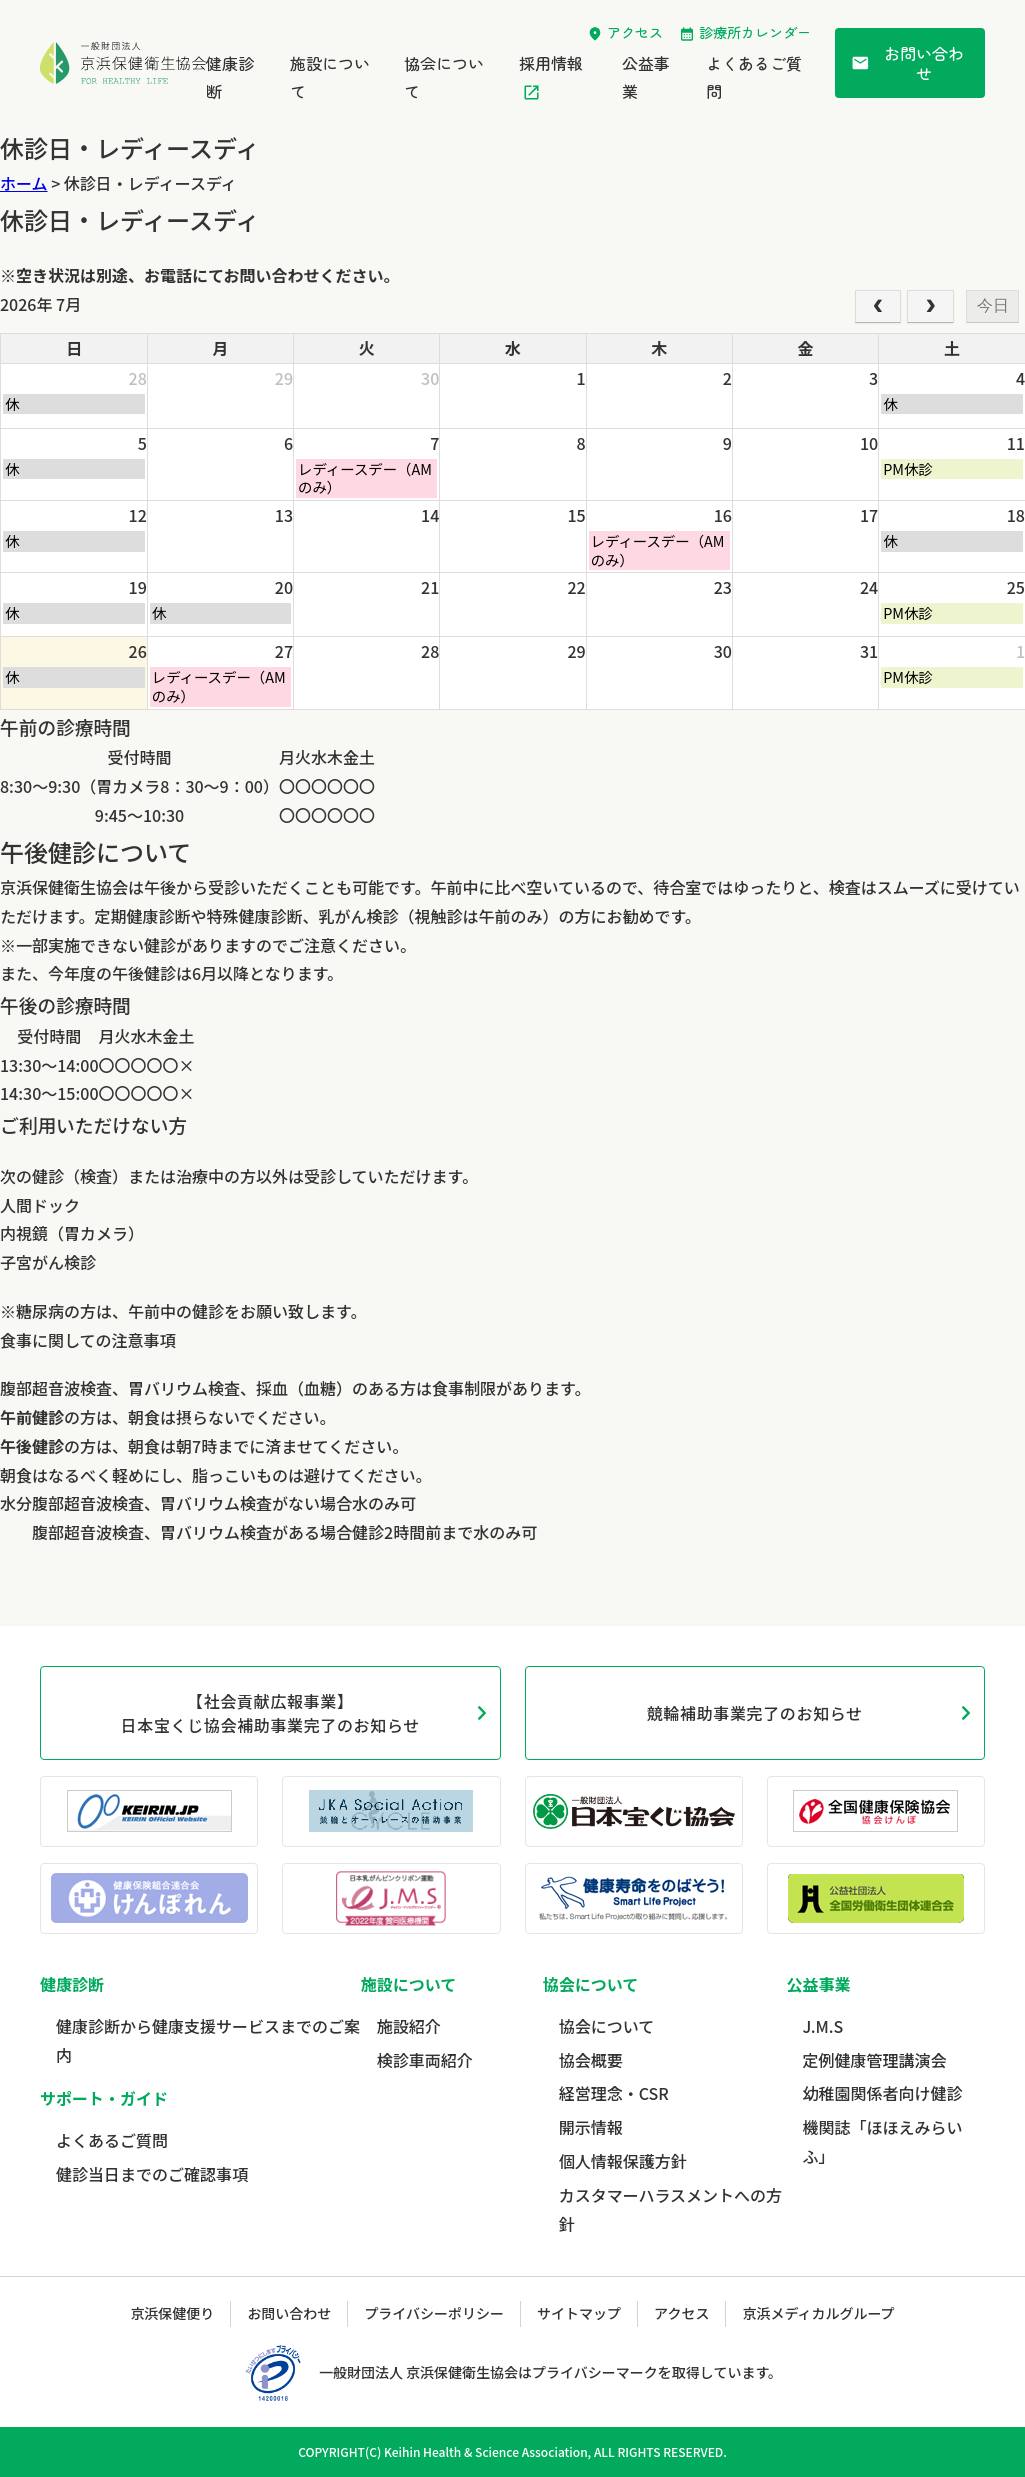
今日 (993, 305)
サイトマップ (579, 2313)
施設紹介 (409, 2026)
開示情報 (591, 2127)
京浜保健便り (172, 2313)
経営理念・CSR (614, 2093)
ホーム (24, 183)
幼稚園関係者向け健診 (882, 2093)
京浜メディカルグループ (818, 2313)
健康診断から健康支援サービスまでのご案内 (208, 2040)
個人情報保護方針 (623, 2161)
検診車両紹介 (425, 2060)
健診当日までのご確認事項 (152, 2174)
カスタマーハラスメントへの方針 (670, 2209)
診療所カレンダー (755, 32)
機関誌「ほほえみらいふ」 (882, 2141)
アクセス (635, 32)
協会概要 (591, 2060)
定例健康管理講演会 (874, 2060)
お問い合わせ (907, 63)
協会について (607, 2026)
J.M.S (822, 2026)
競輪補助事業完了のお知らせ (755, 1713)
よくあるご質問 (112, 2140)
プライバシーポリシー (434, 2313)
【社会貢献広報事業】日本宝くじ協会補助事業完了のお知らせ (270, 1713)
